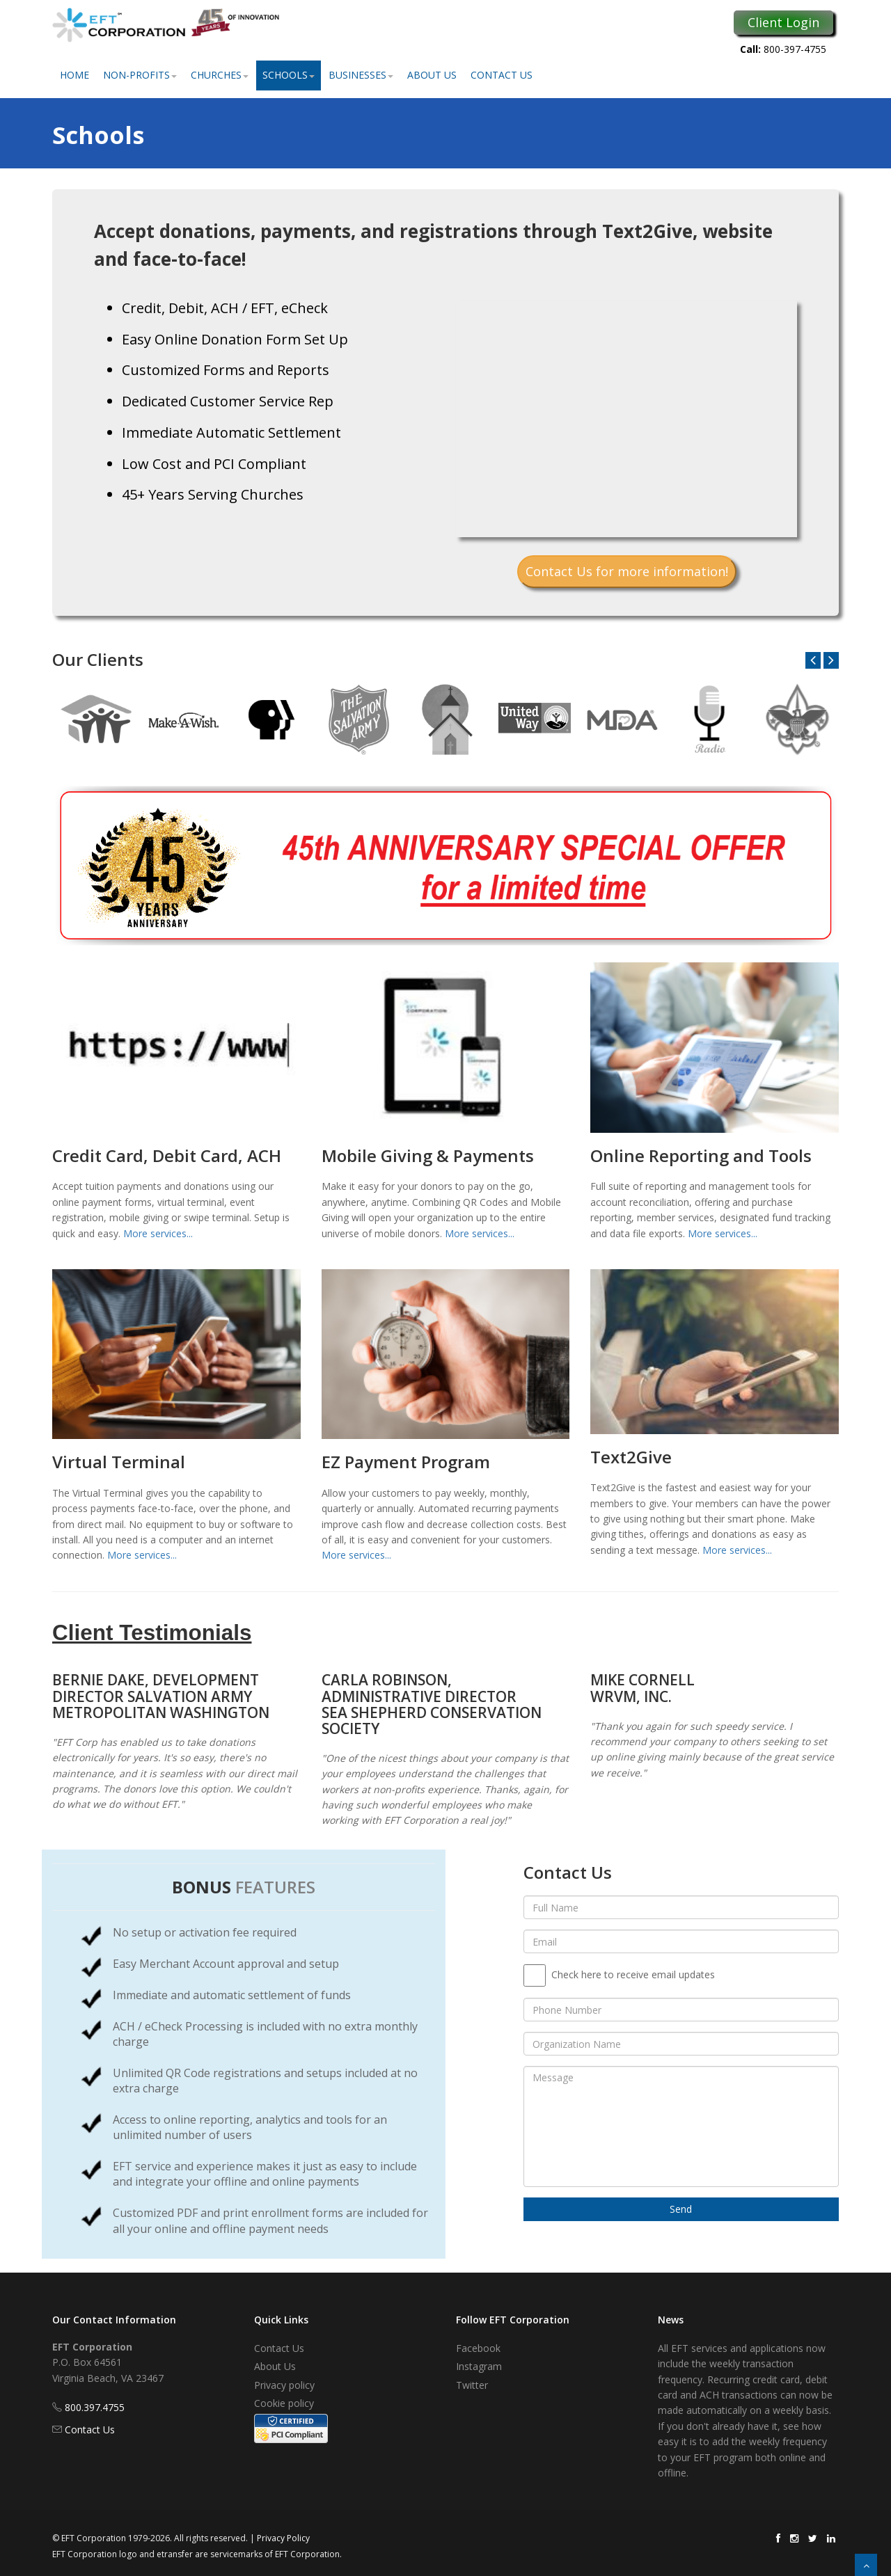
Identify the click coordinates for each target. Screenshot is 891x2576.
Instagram (479, 2366)
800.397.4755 (95, 2407)
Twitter (472, 2385)
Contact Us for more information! (627, 571)
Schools (288, 74)
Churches (220, 74)
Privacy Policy (283, 2538)
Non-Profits (140, 74)
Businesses (361, 74)
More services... (158, 1233)
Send (681, 2209)
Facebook (478, 2348)
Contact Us (502, 74)
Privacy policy (284, 2385)
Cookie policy (284, 2403)
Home (74, 74)
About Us (432, 74)
